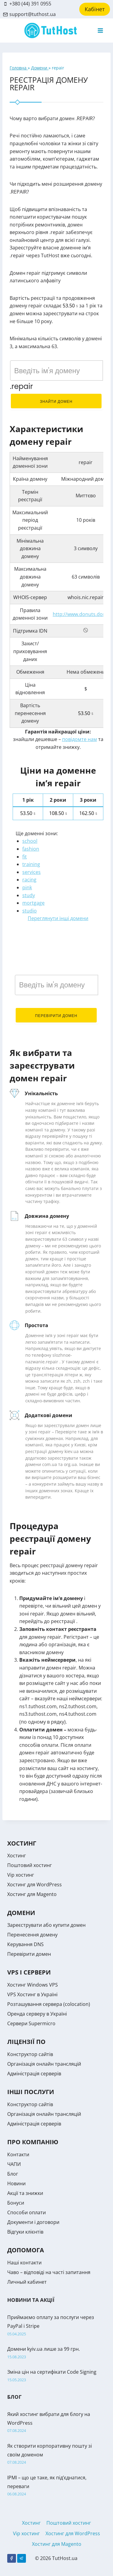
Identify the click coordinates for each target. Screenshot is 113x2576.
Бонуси (15, 2202)
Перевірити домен (56, 1015)
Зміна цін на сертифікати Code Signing (51, 2372)
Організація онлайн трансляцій (44, 2064)
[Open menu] (100, 30)
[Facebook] (11, 2558)
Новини (16, 2183)
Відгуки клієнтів (25, 2231)
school (29, 841)
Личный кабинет (27, 2282)
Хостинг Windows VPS (32, 1984)
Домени (40, 68)
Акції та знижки (25, 2193)
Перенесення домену (32, 1934)
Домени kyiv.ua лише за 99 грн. (43, 2349)
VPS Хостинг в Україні (32, 1994)
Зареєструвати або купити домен (46, 1925)
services (31, 872)
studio (29, 910)
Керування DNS (25, 1944)
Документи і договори (33, 2222)
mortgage (33, 903)
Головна (19, 68)
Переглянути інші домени (58, 918)
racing (29, 879)
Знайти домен (56, 401)
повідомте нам (79, 739)
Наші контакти (24, 2262)
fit (24, 856)
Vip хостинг (20, 1875)
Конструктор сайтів (30, 2054)
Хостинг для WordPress (34, 1884)
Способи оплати (26, 2212)
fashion (30, 848)
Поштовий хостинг (29, 1865)
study (28, 895)
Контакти (18, 2154)
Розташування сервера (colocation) (48, 2004)
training (31, 864)
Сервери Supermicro (31, 2023)
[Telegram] (21, 2558)
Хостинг (16, 1855)
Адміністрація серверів (34, 2073)
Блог (12, 2173)
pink (27, 887)
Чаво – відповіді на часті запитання (48, 2272)
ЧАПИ (14, 2164)
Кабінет (95, 9)
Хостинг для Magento (32, 1894)
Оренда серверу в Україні (37, 2013)
